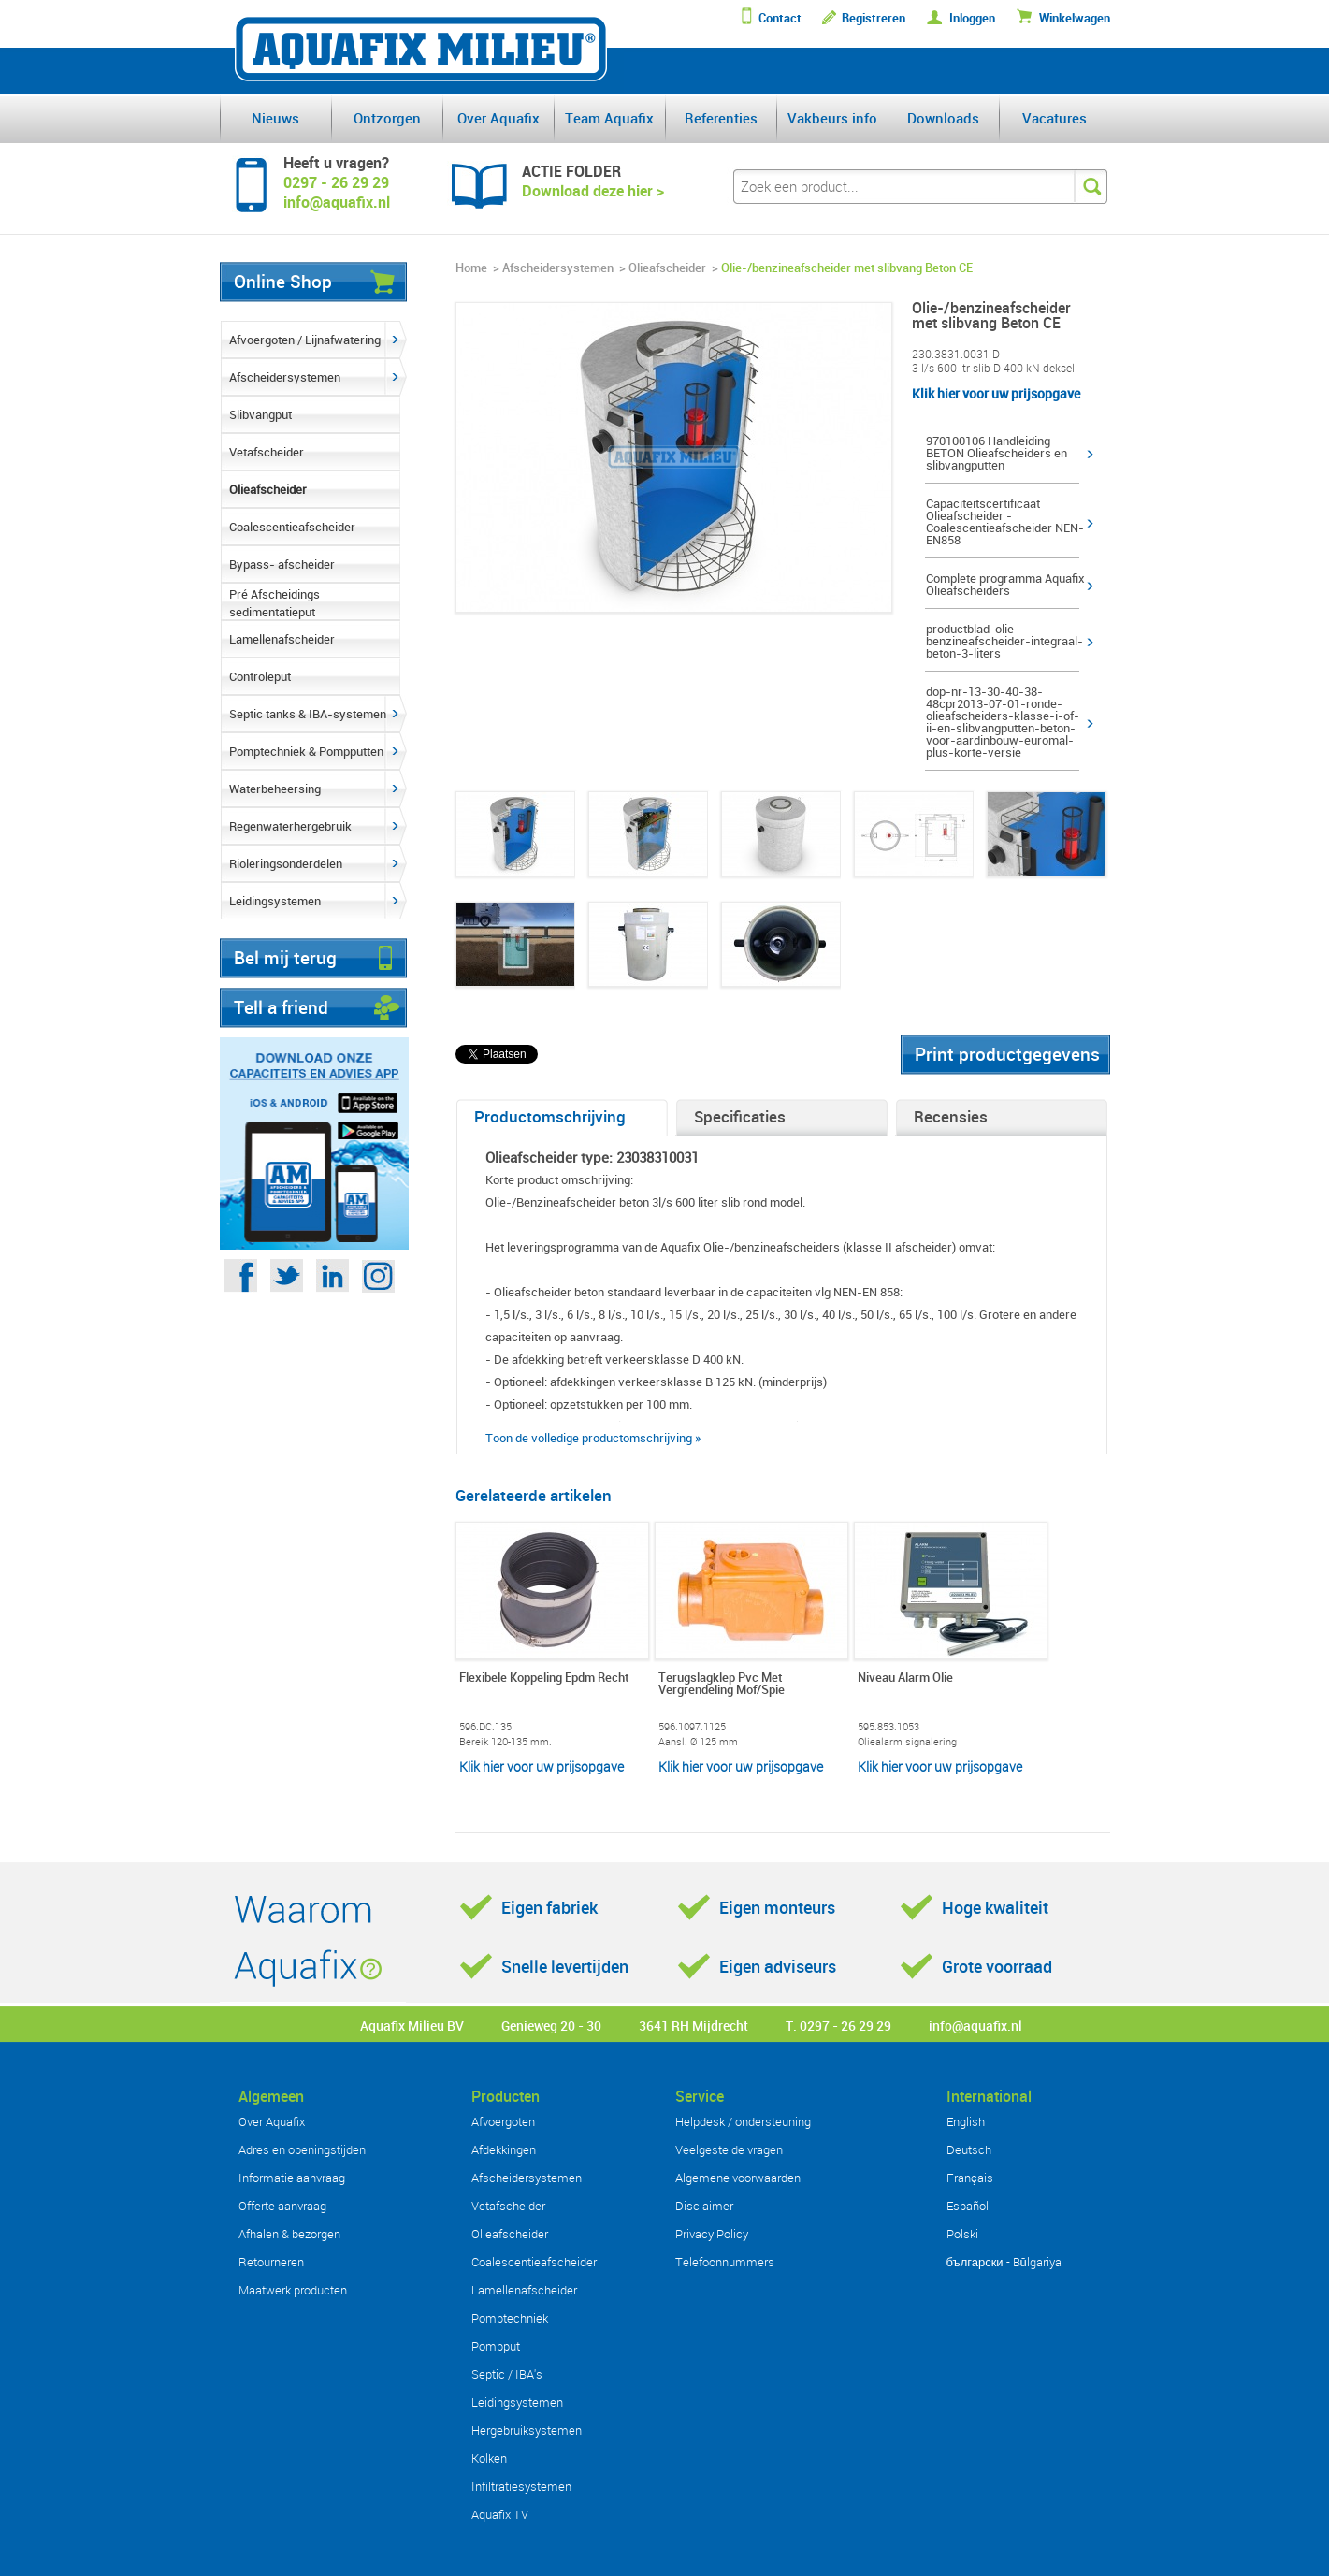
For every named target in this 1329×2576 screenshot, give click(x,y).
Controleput (260, 676)
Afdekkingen (503, 2149)
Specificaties (740, 1116)
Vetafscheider (266, 451)
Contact (780, 18)
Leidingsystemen (275, 900)
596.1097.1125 (692, 1726)
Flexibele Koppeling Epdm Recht (543, 1679)
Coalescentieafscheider (292, 526)
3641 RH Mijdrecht (693, 2025)
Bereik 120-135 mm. (505, 1741)
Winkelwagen (1074, 18)
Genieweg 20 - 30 (551, 2025)
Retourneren (271, 2261)
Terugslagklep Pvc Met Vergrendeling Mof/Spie (721, 1685)
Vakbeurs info (832, 118)
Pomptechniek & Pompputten (306, 751)
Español (967, 2205)
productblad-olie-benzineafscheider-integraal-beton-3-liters (1004, 641)
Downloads (943, 118)
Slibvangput (260, 414)
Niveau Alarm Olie (905, 1679)
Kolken (489, 2458)
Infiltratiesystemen (521, 2486)
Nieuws (275, 118)
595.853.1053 (888, 1726)
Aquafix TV (499, 2514)
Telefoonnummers (724, 2261)
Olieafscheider (268, 489)
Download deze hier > (593, 191)
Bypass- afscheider (282, 564)
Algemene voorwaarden (738, 2177)
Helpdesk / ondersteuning (743, 2121)
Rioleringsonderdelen (285, 863)
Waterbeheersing (275, 788)
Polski (962, 2233)
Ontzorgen (387, 118)
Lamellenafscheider (282, 638)
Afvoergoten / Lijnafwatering (305, 339)
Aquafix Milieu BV (412, 2025)
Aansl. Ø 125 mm (698, 1741)
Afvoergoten (503, 2121)
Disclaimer (704, 2205)
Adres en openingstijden (302, 2149)
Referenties (721, 118)
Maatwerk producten (292, 2289)
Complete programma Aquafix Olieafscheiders (1005, 584)
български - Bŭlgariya (1004, 2261)
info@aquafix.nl (975, 2025)
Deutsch (968, 2149)
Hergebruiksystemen (526, 2430)
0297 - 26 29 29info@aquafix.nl (336, 192)
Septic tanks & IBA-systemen (307, 713)
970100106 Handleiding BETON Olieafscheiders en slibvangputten (996, 453)
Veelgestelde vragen (729, 2149)
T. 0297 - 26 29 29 (838, 2025)
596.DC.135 (485, 1726)
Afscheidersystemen (284, 377)
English (965, 2121)
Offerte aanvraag (282, 2205)
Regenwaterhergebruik (290, 826)
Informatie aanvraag (291, 2177)
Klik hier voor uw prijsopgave (996, 393)
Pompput (495, 2345)
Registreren (873, 18)
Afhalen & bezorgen (289, 2233)
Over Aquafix (498, 118)
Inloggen (972, 18)
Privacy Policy (711, 2233)
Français (969, 2177)
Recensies (951, 1116)
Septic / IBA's (506, 2374)
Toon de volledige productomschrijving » (593, 1437)
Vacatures (1054, 118)
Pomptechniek (509, 2317)
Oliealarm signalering (907, 1741)
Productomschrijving (550, 1116)
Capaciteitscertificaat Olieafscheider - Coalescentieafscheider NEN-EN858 (1005, 522)
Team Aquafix (609, 118)
